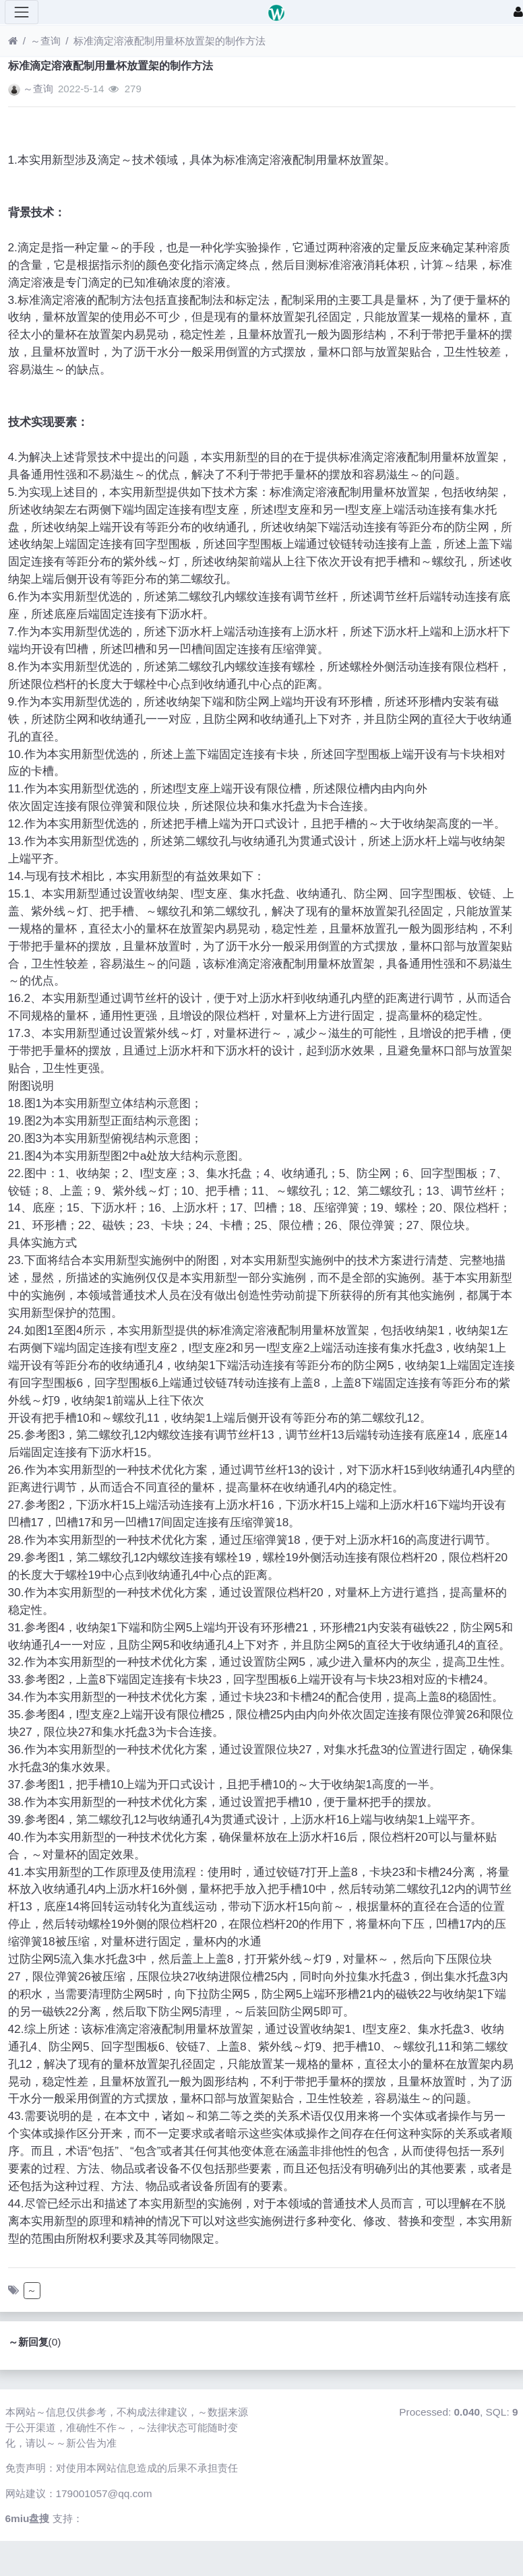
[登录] (518, 12)
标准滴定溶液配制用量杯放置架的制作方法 (169, 40)
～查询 (45, 40)
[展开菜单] (21, 12)
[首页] (13, 41)
